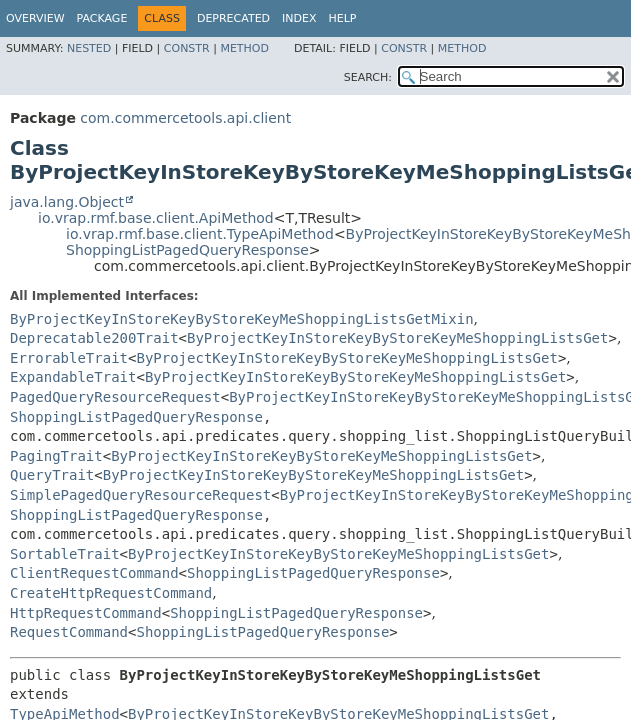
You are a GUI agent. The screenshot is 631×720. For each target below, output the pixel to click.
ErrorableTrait (69, 358)
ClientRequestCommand (94, 573)
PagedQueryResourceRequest (115, 397)
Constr (187, 48)
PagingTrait (56, 456)
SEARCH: (368, 77)
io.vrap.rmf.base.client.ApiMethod (156, 218)
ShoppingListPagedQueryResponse (187, 250)
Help (343, 18)
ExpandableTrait (73, 377)
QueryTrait (52, 475)
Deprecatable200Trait (94, 338)
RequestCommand (69, 632)
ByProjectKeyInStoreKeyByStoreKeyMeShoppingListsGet (397, 338)
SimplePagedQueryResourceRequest (140, 495)
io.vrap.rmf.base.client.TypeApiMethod (200, 234)
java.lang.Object (67, 202)
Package (102, 18)
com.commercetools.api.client (185, 118)
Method (244, 48)
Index (299, 18)
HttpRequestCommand (86, 613)
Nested (89, 48)
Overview (35, 18)
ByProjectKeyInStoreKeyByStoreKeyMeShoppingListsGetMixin (242, 319)
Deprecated (233, 18)
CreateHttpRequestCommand (111, 593)
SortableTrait (65, 554)
